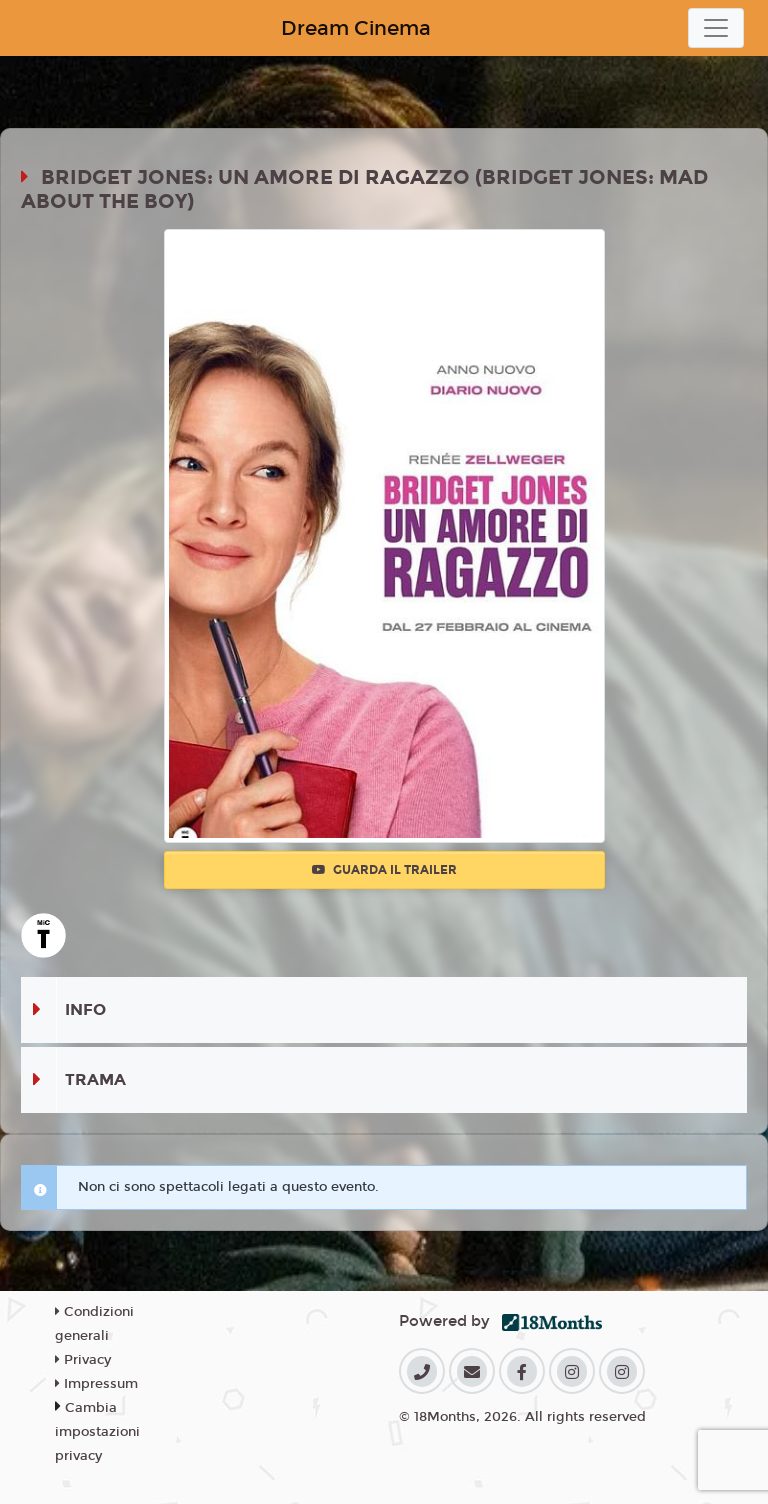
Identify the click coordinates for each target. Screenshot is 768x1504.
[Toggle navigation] (716, 28)
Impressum (96, 1384)
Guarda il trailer (384, 870)
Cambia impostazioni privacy (97, 1432)
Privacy (83, 1360)
